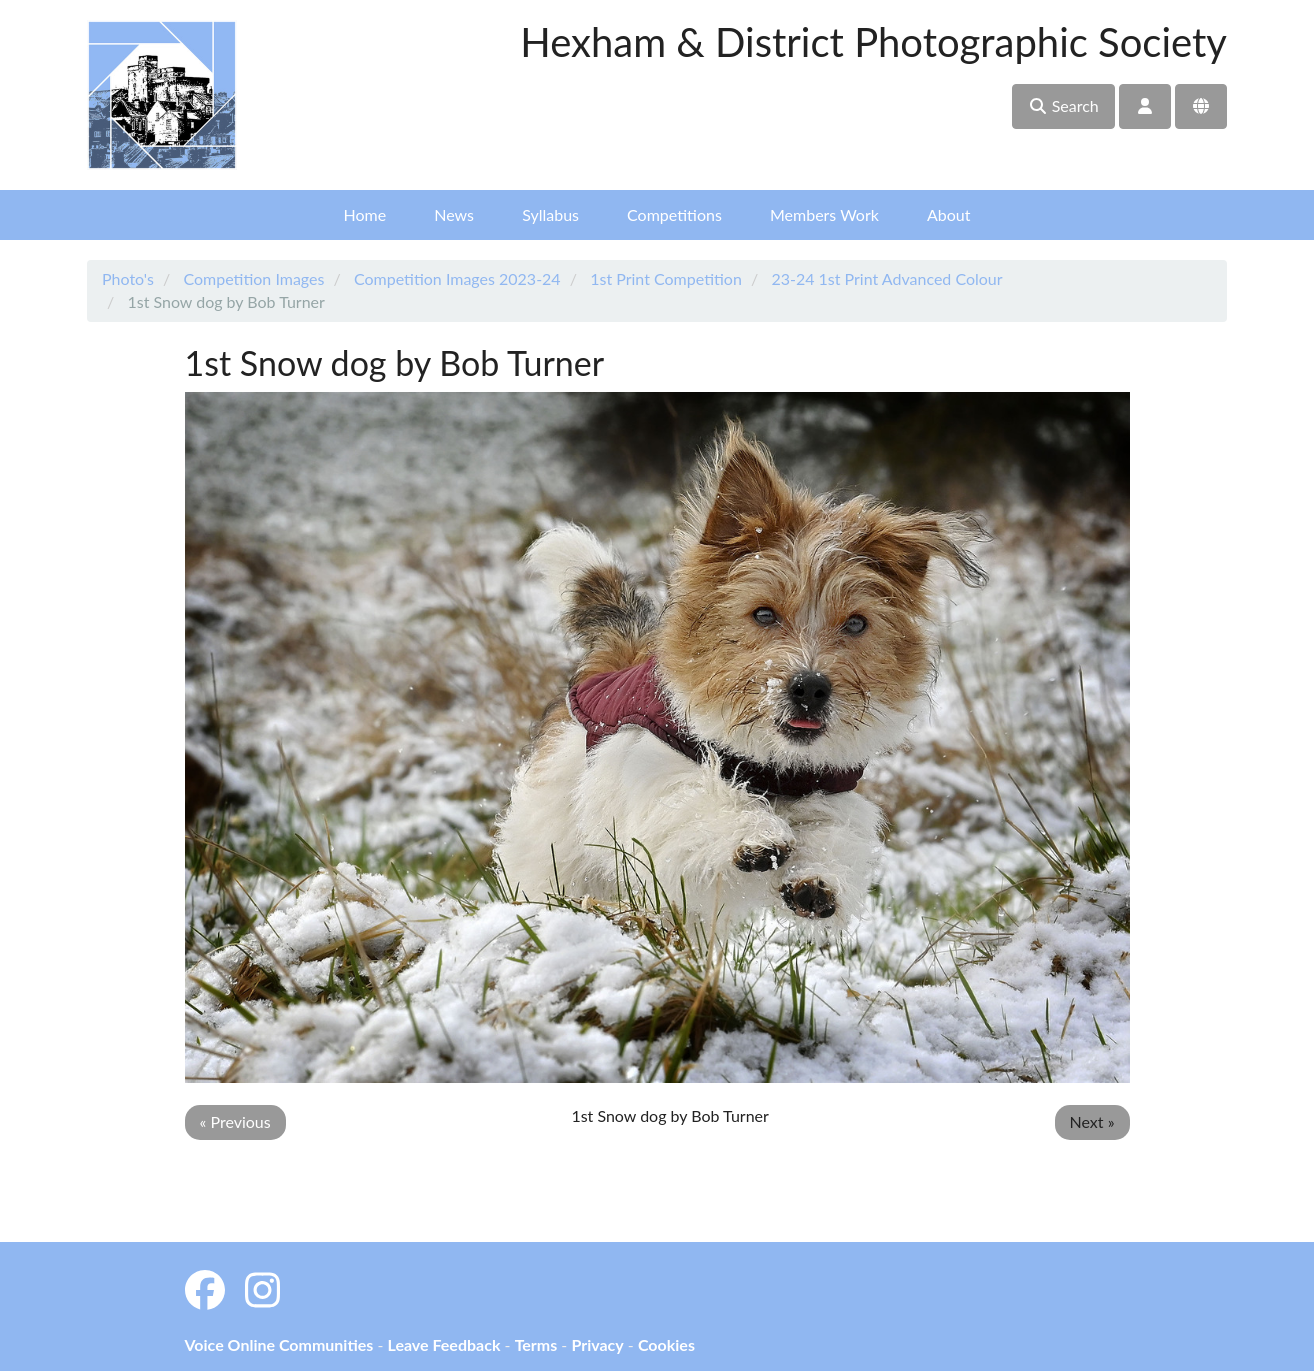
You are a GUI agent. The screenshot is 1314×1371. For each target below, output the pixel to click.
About (949, 214)
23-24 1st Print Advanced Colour (886, 278)
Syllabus (550, 214)
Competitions (674, 214)
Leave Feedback (443, 1344)
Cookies (666, 1344)
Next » (1092, 1121)
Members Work (824, 214)
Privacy (597, 1344)
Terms (536, 1344)
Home (365, 214)
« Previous (235, 1121)
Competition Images (253, 278)
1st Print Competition (666, 278)
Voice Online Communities (279, 1344)
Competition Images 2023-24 (457, 278)
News (454, 214)
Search (1063, 105)
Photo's (128, 278)
